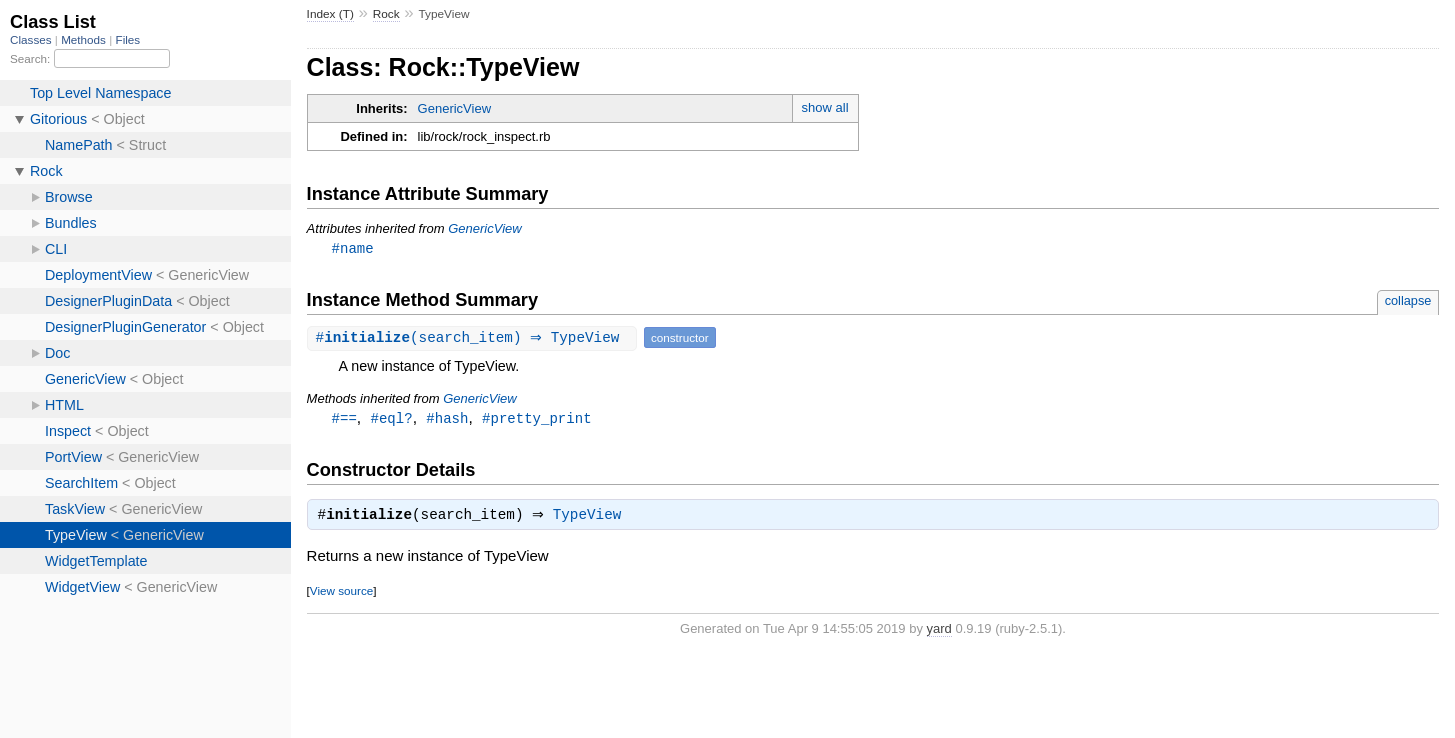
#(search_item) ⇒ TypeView (474, 338)
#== (344, 419)
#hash (447, 419)
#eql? (392, 419)
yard (939, 632)
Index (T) (330, 14)
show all (825, 107)
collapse (1408, 301)
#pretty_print (536, 419)
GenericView (454, 108)
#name (353, 248)
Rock (386, 14)
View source (341, 594)
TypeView (592, 519)
